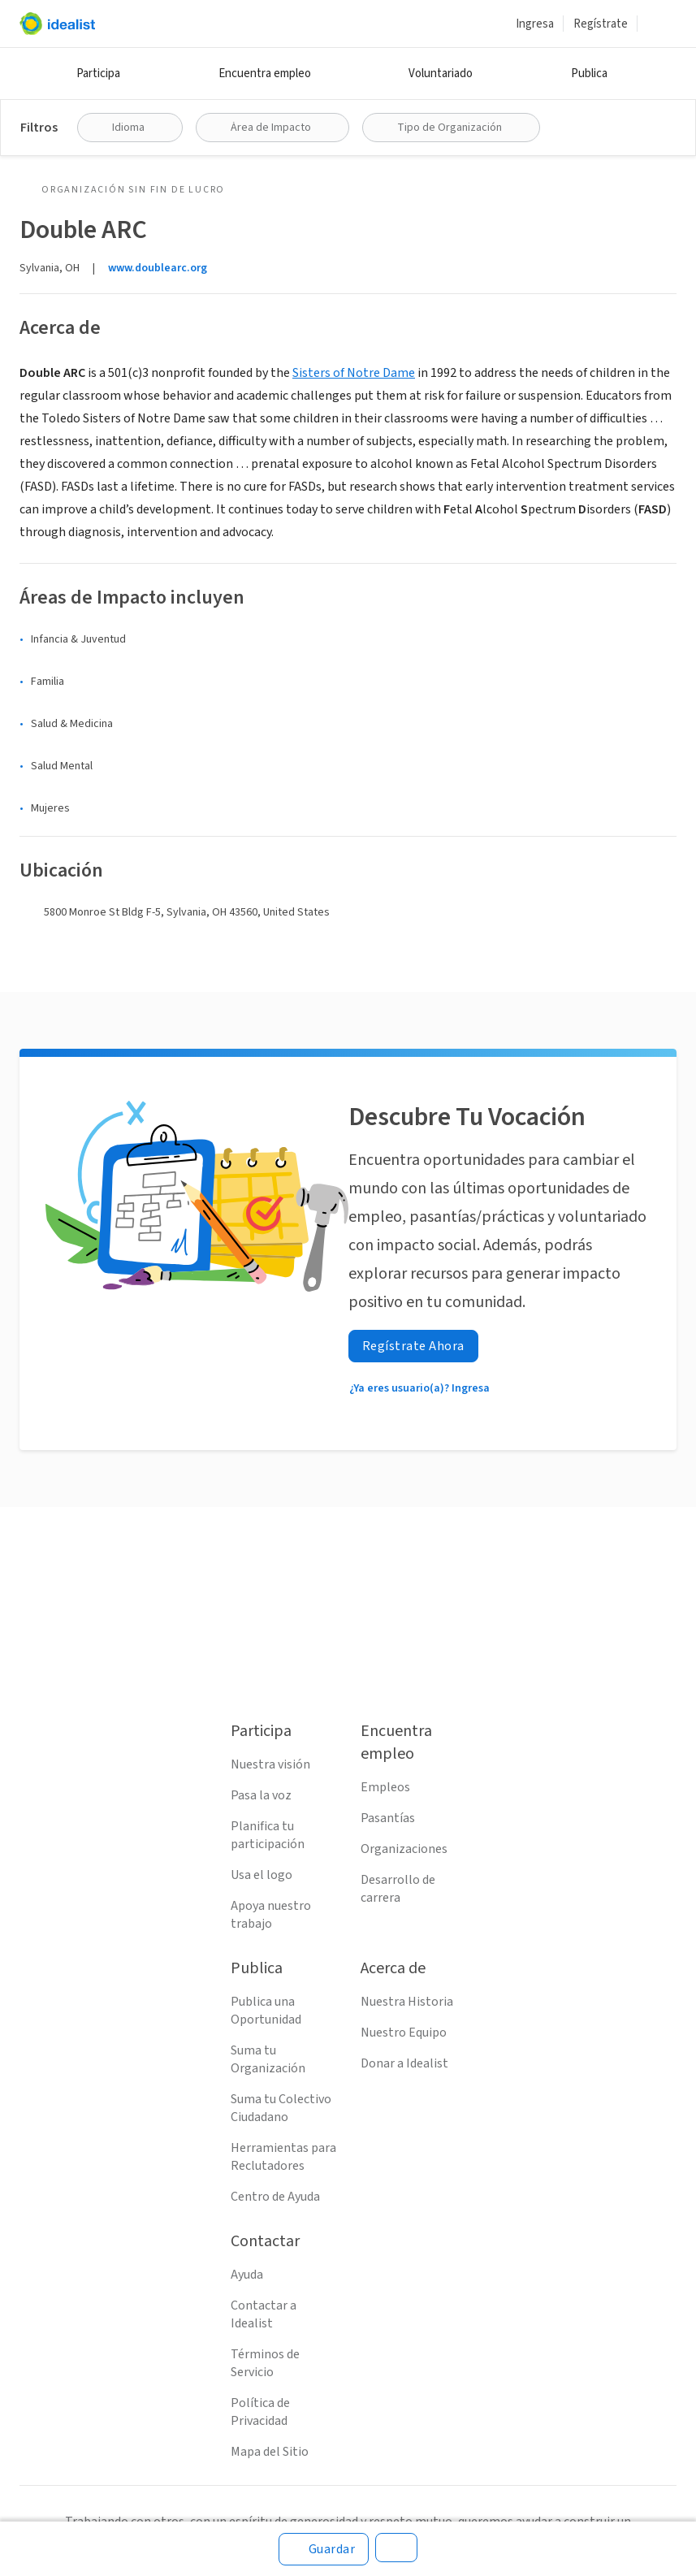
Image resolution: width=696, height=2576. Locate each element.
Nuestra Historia (407, 2002)
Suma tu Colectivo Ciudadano (281, 2108)
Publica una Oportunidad (266, 2010)
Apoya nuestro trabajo (271, 1915)
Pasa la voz (261, 1795)
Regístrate (600, 23)
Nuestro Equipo (404, 2032)
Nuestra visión (270, 1764)
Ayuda (247, 2275)
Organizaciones (404, 1849)
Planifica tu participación (268, 1835)
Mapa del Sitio (270, 2452)
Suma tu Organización (268, 2059)
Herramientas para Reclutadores (283, 2157)
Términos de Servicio (265, 2363)
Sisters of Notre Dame (353, 373)
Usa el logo (261, 1875)
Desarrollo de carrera (398, 1889)
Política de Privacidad (260, 2412)
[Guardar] (324, 2549)
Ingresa (535, 23)
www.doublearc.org (157, 268)
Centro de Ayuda (275, 2197)
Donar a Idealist (404, 2063)
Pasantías (388, 1818)
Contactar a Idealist (263, 2314)
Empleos (385, 1787)
